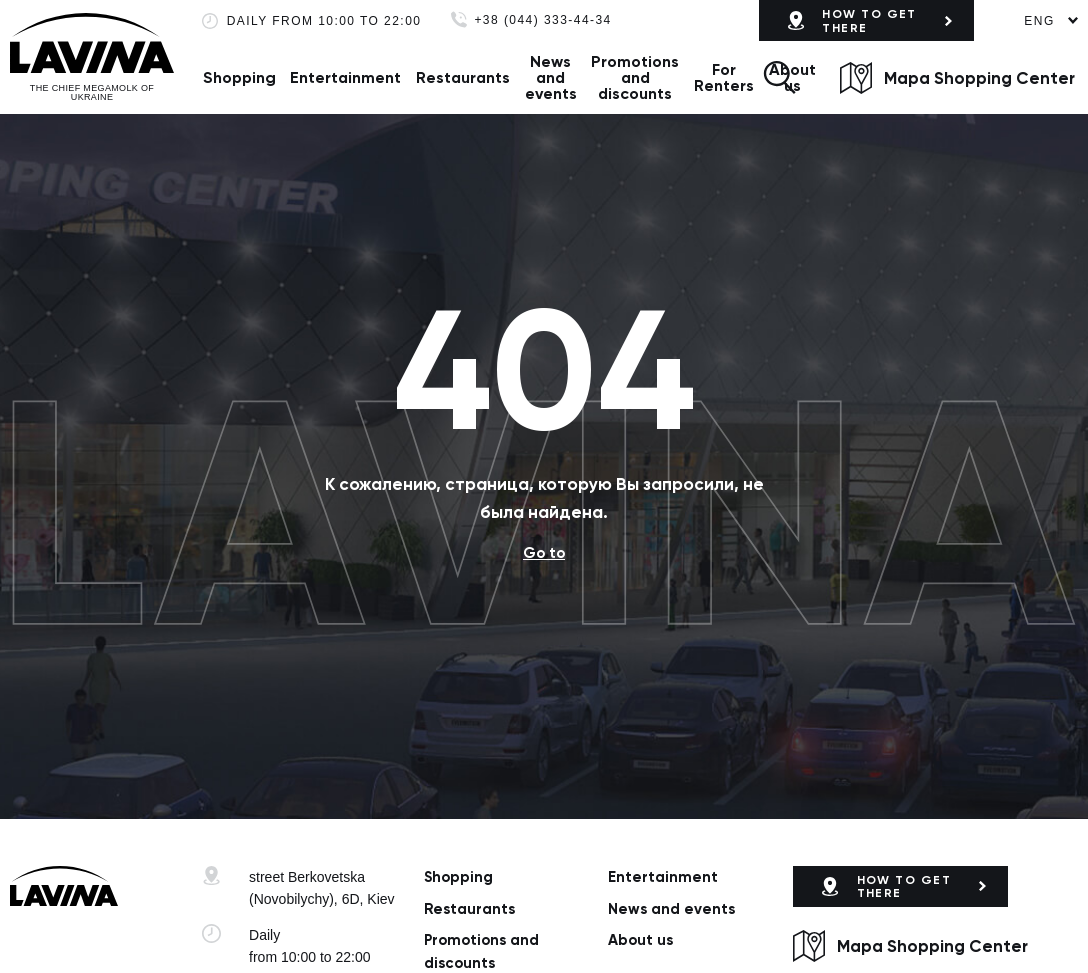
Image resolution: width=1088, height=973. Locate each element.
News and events (551, 77)
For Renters (724, 77)
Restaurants (463, 77)
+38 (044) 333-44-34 (542, 20)
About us (640, 940)
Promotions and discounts (635, 77)
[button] (779, 77)
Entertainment (345, 77)
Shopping (239, 77)
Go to (544, 553)
